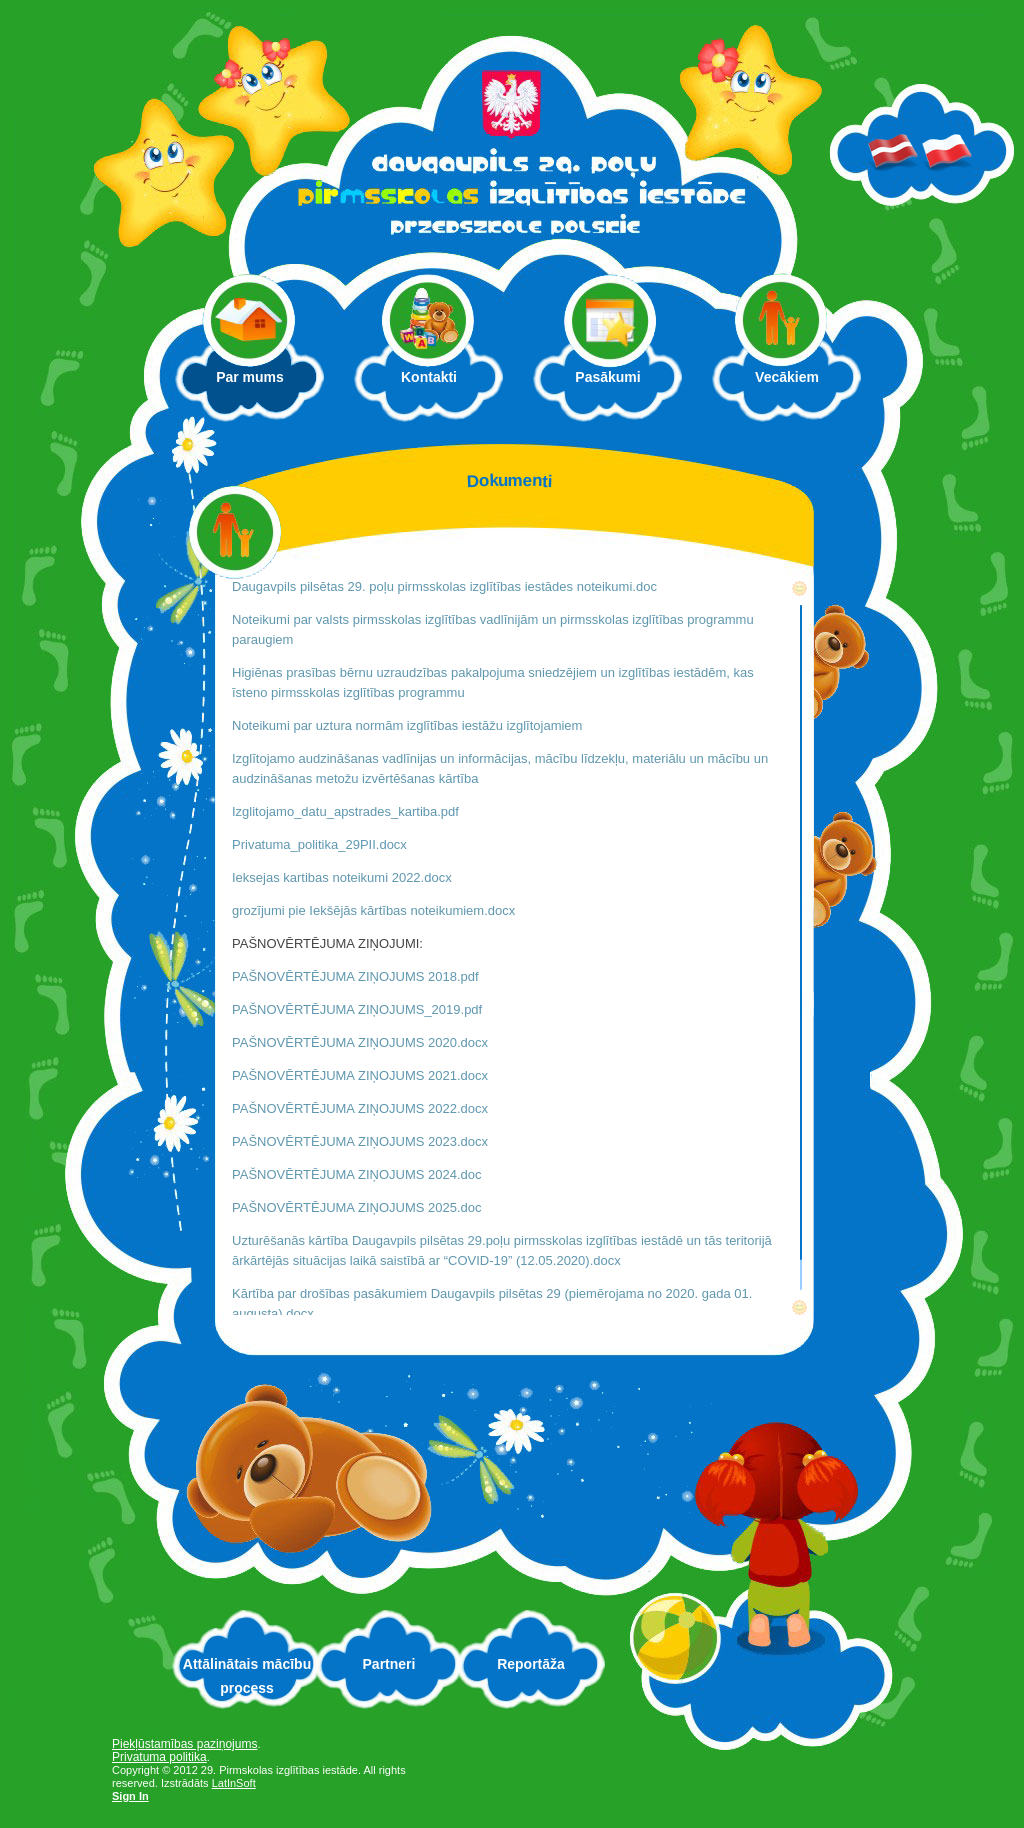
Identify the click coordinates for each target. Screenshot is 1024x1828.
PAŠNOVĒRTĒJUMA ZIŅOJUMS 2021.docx (360, 1075)
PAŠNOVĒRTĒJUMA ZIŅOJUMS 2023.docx (360, 1141)
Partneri (389, 1664)
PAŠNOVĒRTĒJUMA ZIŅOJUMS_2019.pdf (357, 1009)
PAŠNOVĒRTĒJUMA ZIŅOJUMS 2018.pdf (355, 976)
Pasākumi (607, 377)
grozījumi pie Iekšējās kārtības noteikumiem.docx (373, 910)
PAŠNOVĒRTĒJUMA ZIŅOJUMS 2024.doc (356, 1174)
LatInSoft (234, 1783)
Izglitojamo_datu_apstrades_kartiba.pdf (347, 811)
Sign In (130, 1796)
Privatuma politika (159, 1757)
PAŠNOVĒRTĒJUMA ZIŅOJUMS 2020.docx (360, 1042)
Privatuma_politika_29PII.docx (319, 844)
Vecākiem (797, 382)
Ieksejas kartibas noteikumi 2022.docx (342, 877)
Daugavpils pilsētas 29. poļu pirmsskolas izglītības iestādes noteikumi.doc (444, 586)
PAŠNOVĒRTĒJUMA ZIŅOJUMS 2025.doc (356, 1207)
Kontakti (429, 377)
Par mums (260, 382)
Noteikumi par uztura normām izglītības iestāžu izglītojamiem (407, 725)
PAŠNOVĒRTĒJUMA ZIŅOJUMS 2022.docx (360, 1108)
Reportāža (531, 1664)
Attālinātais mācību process (247, 1676)
